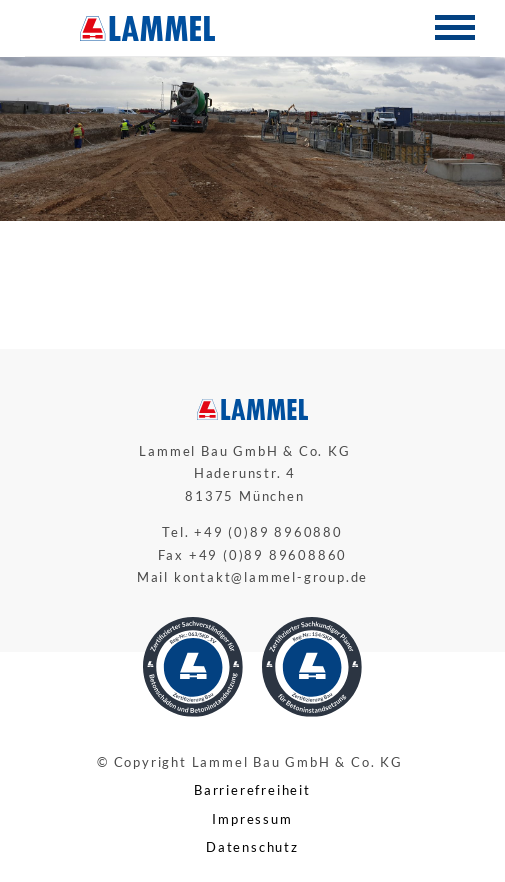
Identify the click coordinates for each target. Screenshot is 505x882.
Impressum (252, 819)
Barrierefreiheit (252, 790)
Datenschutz (252, 847)
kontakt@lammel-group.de (271, 577)
